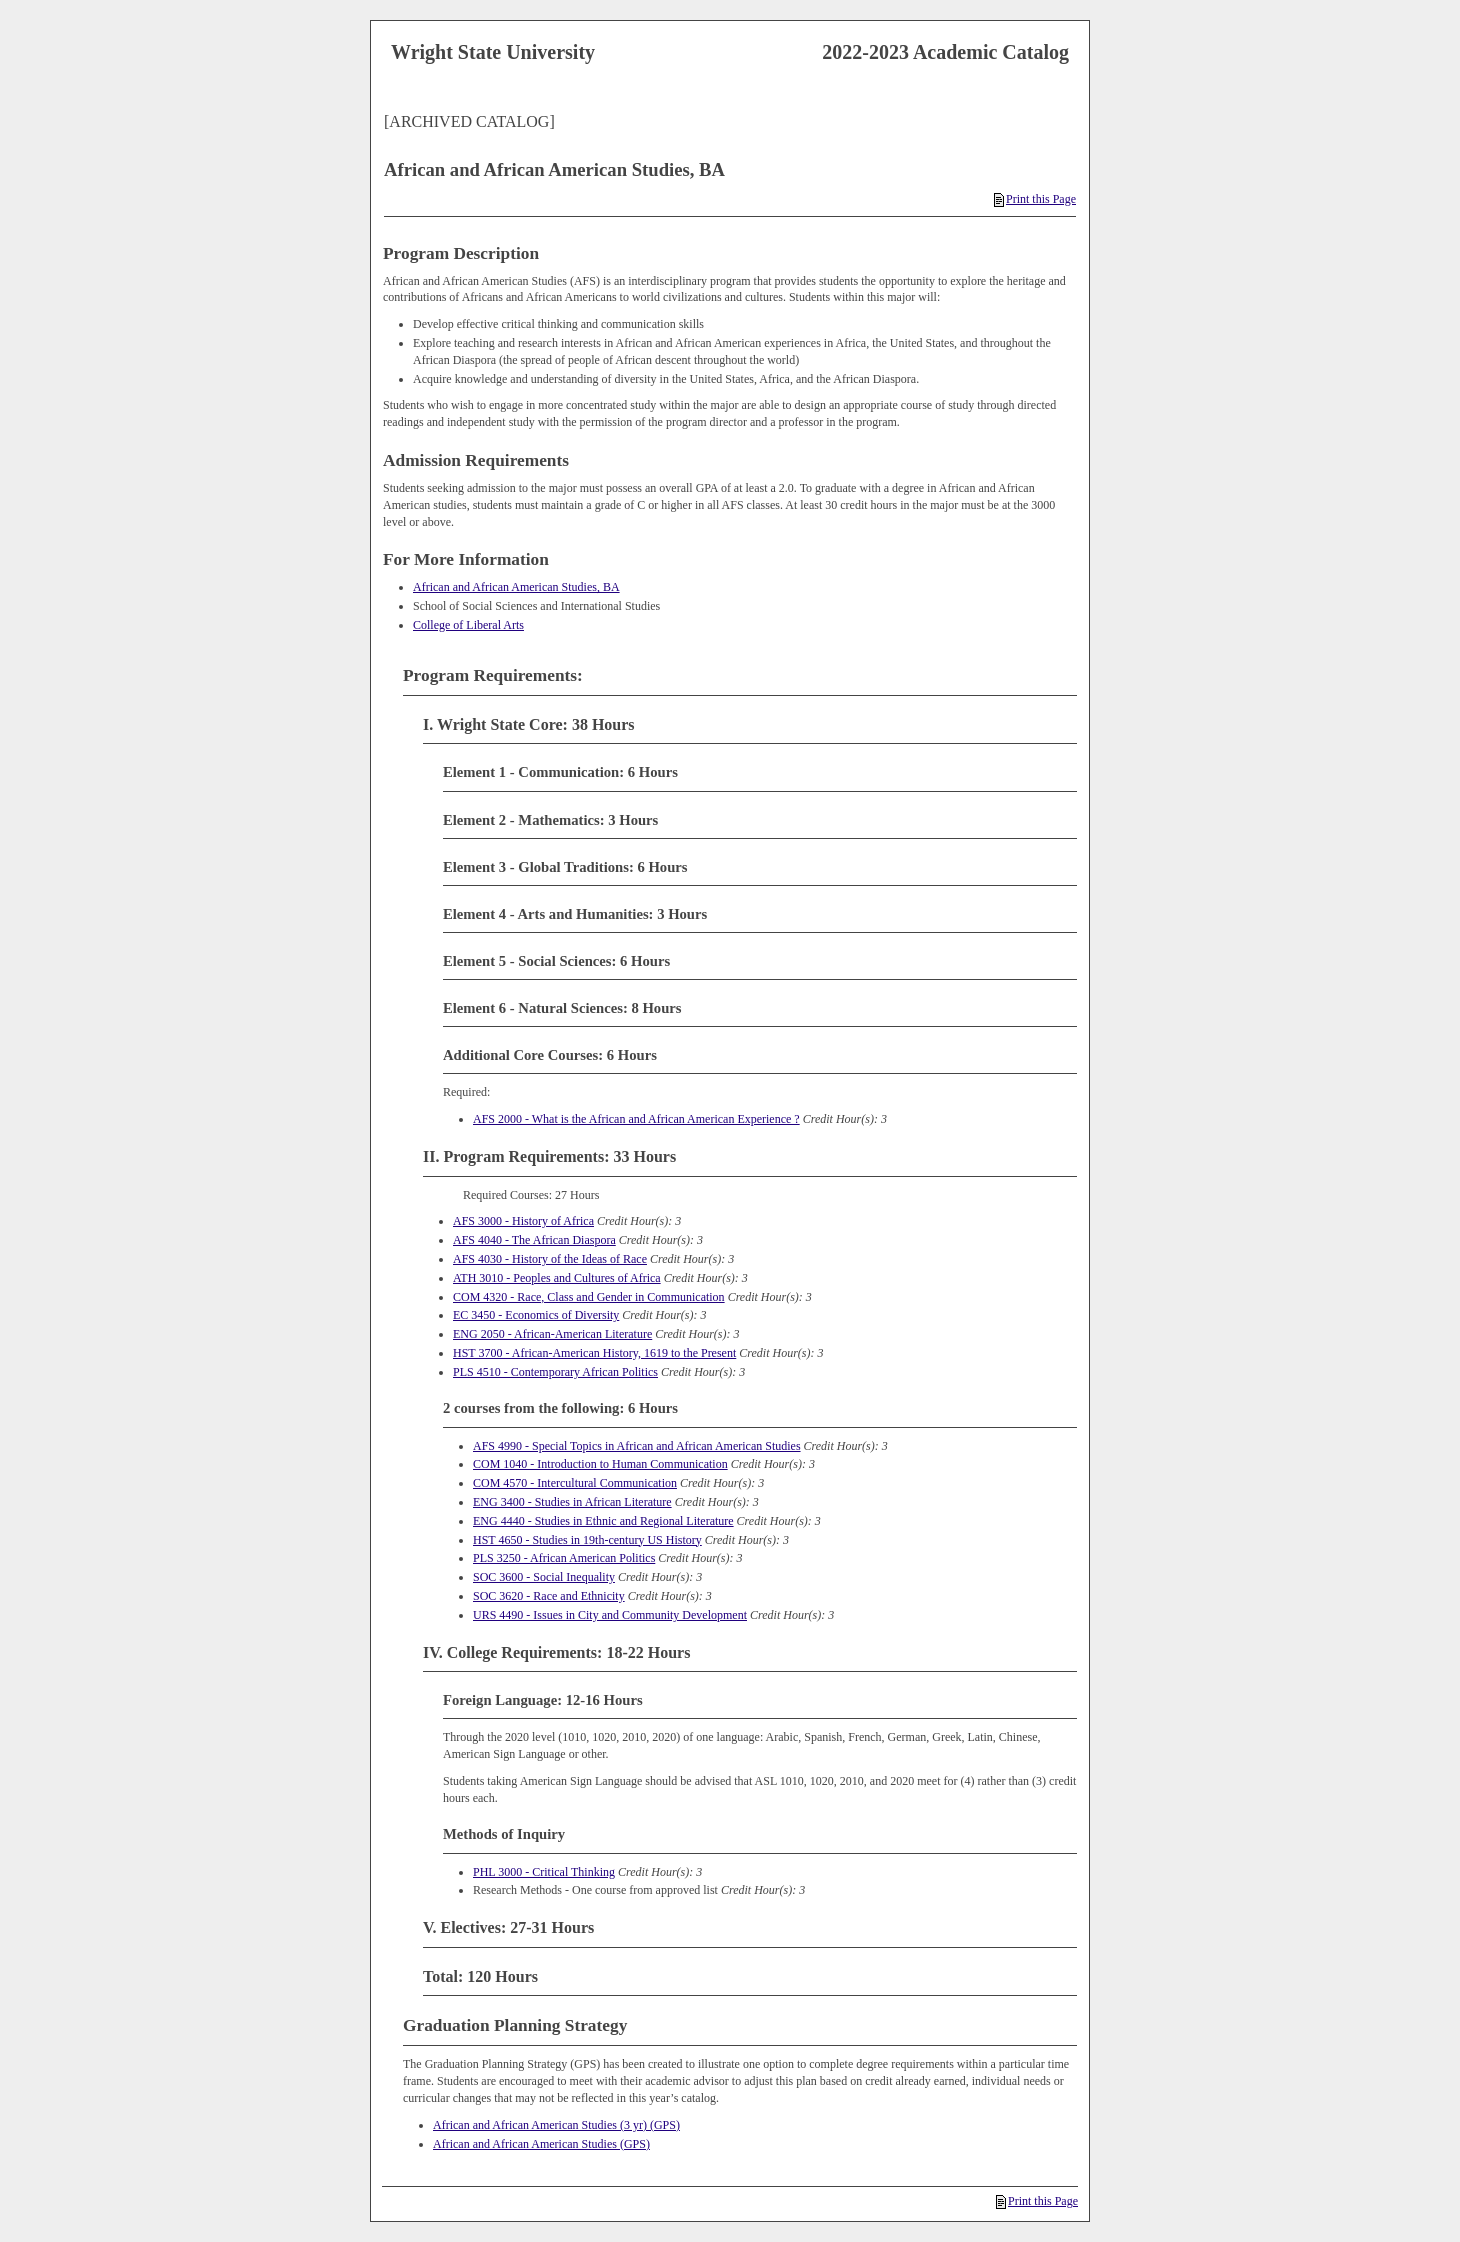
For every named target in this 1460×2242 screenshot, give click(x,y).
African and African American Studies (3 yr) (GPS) (556, 2125)
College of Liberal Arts (468, 625)
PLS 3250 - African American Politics (564, 1558)
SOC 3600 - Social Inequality (544, 1577)
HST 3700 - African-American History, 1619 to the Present (594, 1353)
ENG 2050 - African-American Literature (552, 1334)
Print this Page (1035, 199)
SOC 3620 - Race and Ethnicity (549, 1596)
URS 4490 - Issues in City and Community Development (610, 1615)
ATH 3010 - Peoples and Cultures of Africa (557, 1278)
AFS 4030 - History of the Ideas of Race (550, 1259)
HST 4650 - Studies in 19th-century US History (587, 1540)
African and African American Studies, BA (516, 587)
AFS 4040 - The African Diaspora (534, 1240)
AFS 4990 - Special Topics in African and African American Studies (637, 1446)
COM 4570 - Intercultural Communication (575, 1483)
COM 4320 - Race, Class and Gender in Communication (589, 1297)
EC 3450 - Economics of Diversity (536, 1315)
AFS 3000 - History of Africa (523, 1221)
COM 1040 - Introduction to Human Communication (600, 1464)
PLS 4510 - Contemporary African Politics (555, 1372)
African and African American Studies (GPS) (541, 2144)
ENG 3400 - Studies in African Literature (572, 1502)
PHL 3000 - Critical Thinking (544, 1872)
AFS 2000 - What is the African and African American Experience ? (636, 1119)
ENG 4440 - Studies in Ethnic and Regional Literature (603, 1521)
